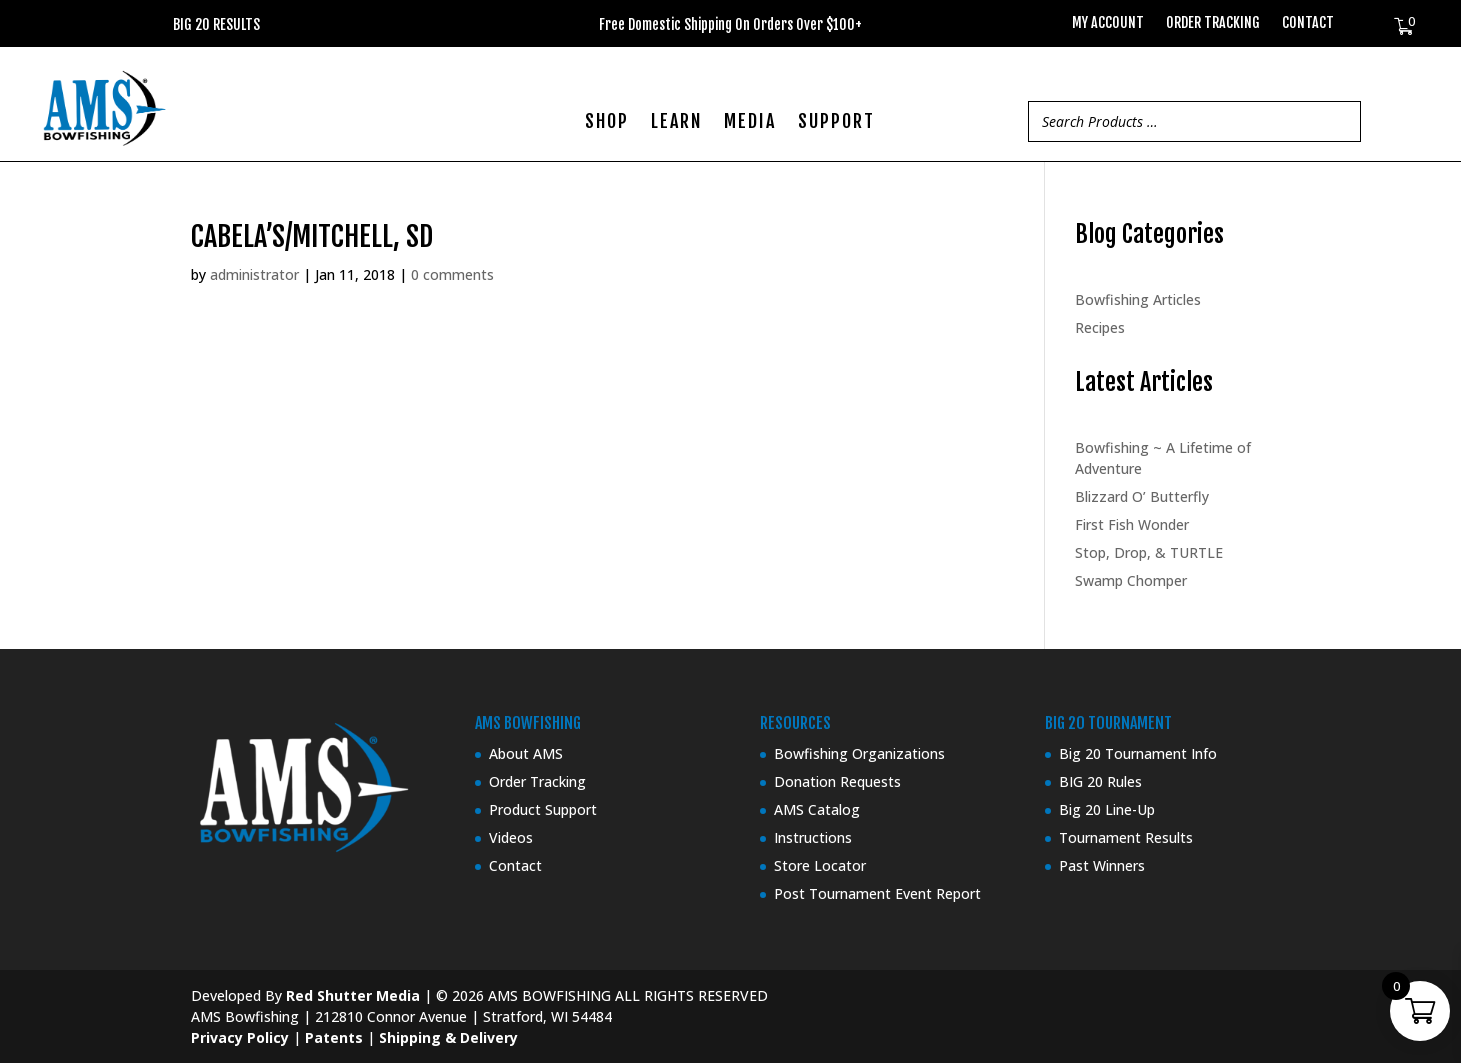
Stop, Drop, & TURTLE (1149, 552)
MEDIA (750, 123)
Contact (1308, 23)
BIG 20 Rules (1100, 781)
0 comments (452, 274)
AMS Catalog (817, 809)
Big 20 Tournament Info (1138, 753)
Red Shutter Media (353, 995)
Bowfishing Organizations (859, 753)
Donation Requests (837, 781)
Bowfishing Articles (1138, 299)
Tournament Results (1126, 837)
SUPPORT (836, 123)
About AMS (526, 753)
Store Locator (820, 865)
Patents (334, 1037)
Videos (511, 837)
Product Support (543, 809)
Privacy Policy (240, 1037)
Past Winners (1102, 865)
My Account (1108, 23)
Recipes (1100, 327)
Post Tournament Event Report (877, 893)
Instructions (813, 837)
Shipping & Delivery (448, 1037)
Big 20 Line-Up (1107, 809)
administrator (254, 274)
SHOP (607, 123)
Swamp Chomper (1131, 580)
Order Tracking (1213, 23)
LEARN (676, 123)
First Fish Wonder (1132, 524)
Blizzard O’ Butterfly (1142, 496)
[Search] (1340, 121)
